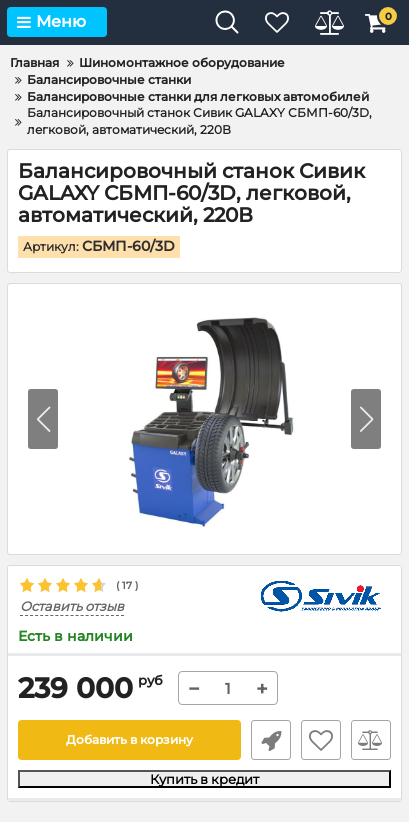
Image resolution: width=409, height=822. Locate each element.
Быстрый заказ (271, 740)
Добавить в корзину (129, 739)
